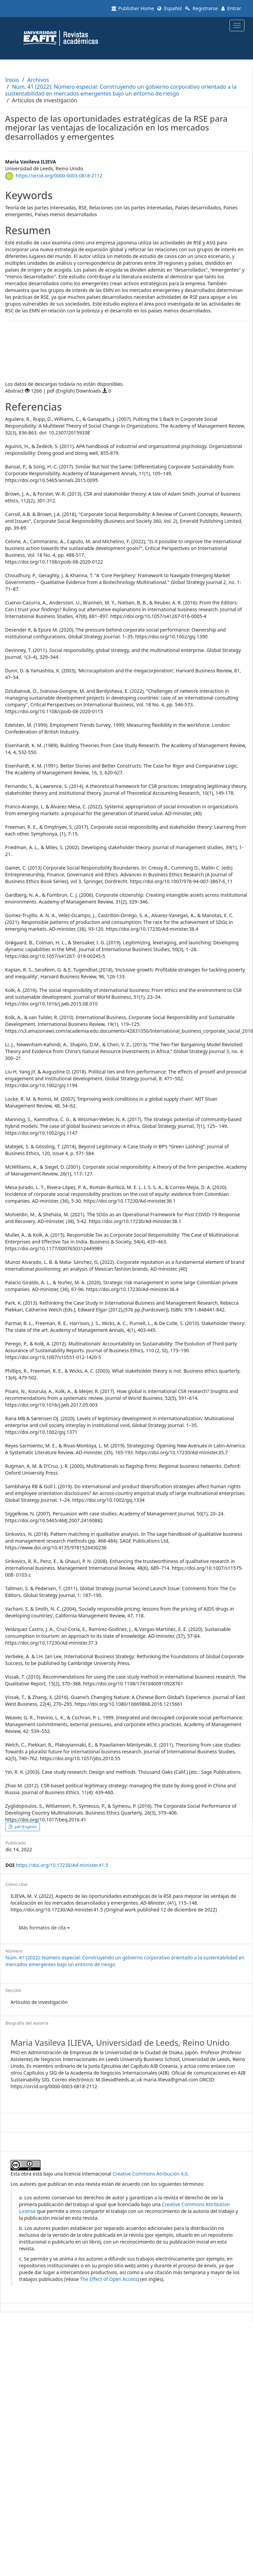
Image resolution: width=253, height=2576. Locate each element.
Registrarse (201, 8)
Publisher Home (132, 8)
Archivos (38, 80)
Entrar (231, 8)
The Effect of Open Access (109, 2279)
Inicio (12, 80)
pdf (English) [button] (25, 1826)
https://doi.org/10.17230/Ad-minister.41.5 (62, 1865)
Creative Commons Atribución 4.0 (150, 2173)
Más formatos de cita (44, 1927)
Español (169, 8)
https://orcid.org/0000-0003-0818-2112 (59, 175)
